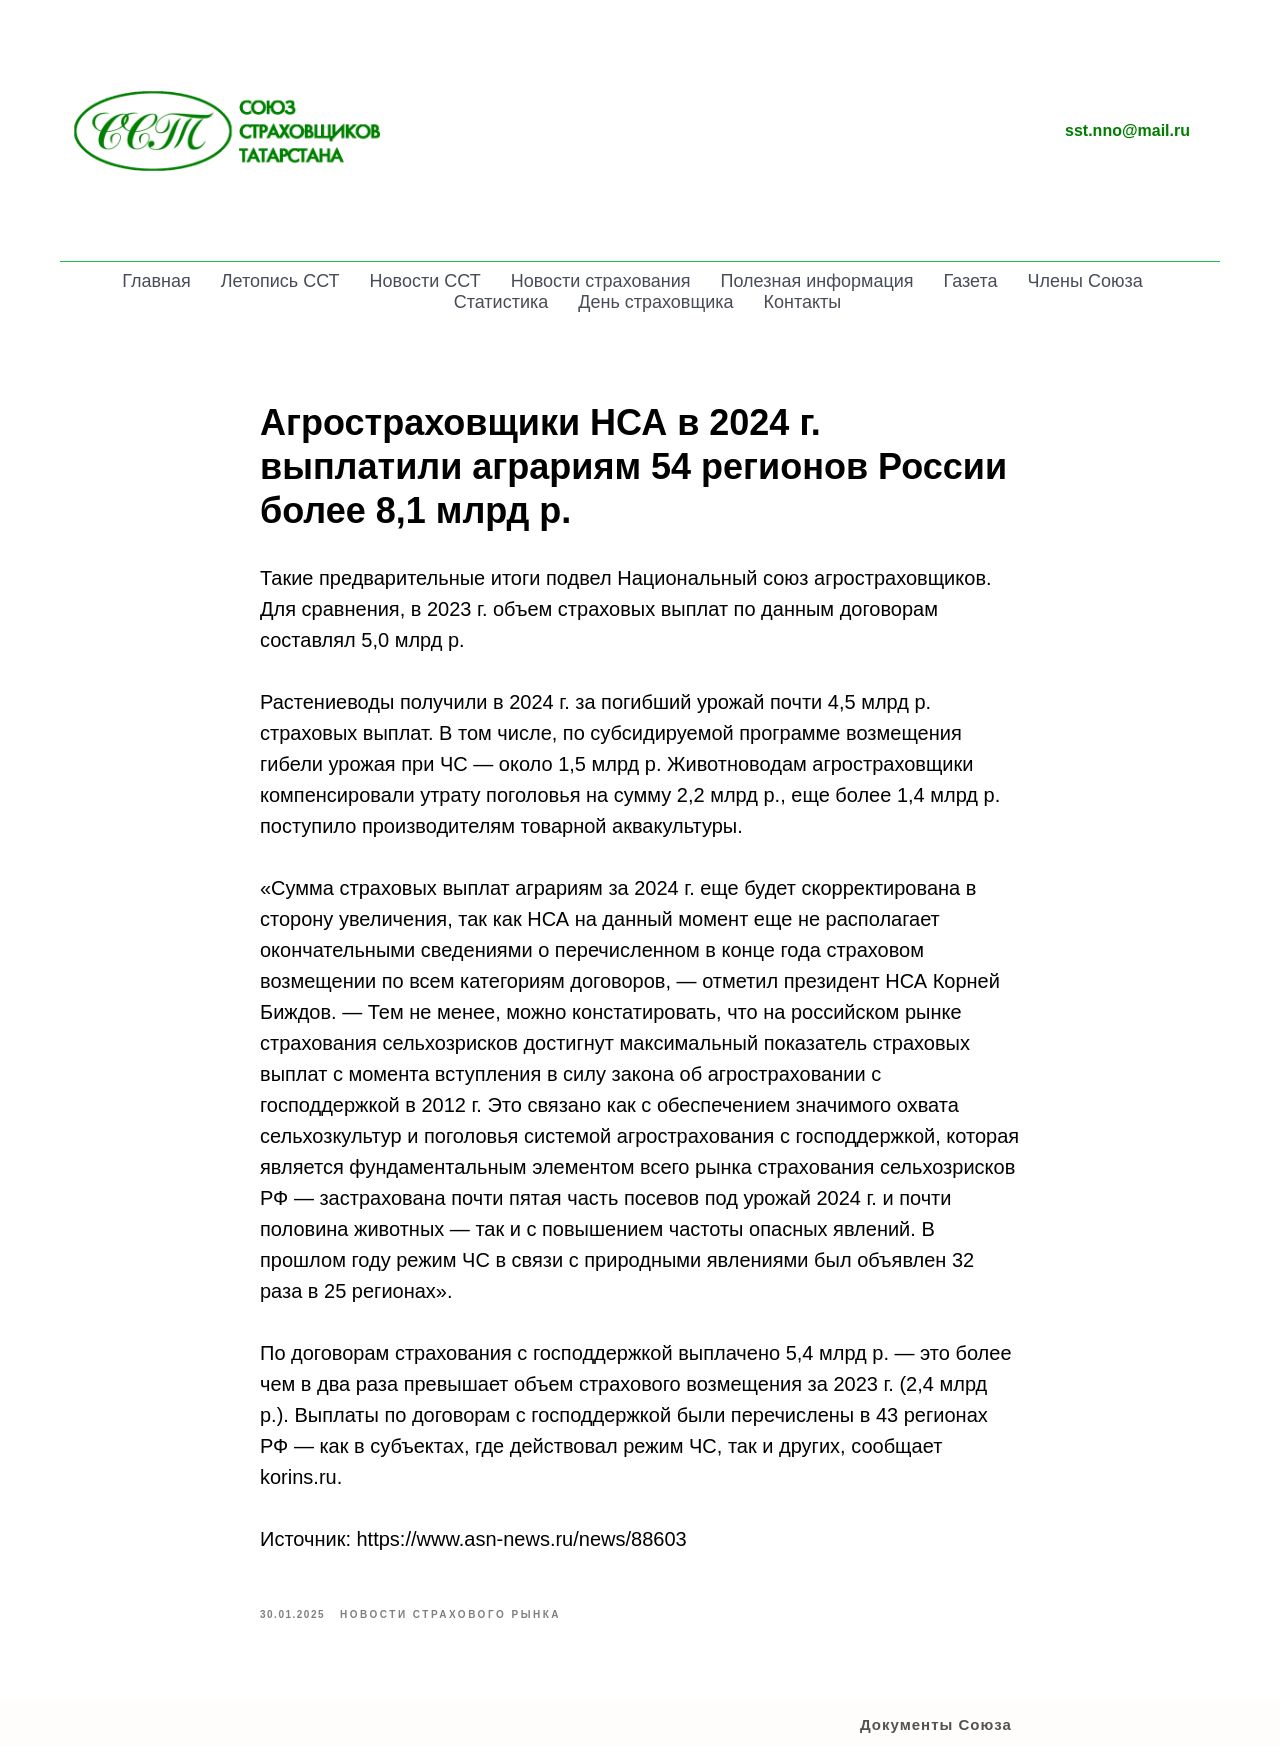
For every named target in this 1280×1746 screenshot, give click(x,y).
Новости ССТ (425, 281)
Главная (156, 281)
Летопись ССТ (280, 281)
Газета (971, 281)
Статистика (501, 302)
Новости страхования (601, 281)
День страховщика (655, 302)
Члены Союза (1085, 281)
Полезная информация (817, 281)
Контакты (803, 302)
